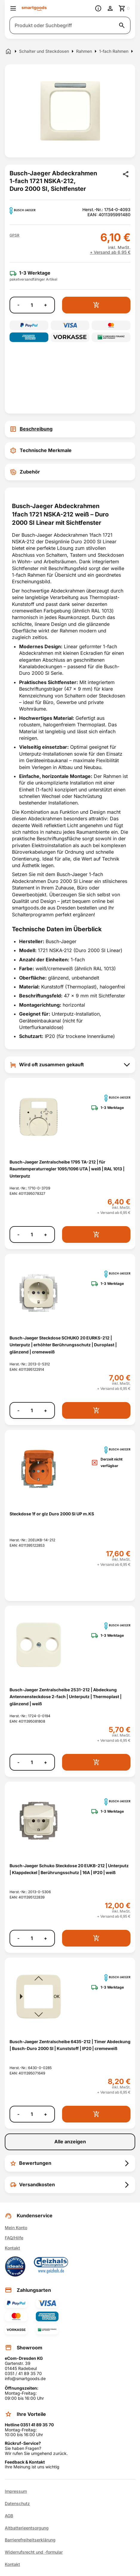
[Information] (98, 8)
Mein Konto (16, 2227)
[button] (14, 235)
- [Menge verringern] (18, 305)
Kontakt (12, 2247)
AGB (9, 2515)
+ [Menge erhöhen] (45, 305)
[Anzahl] (31, 305)
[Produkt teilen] (125, 174)
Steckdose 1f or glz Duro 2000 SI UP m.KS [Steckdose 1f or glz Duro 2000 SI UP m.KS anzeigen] (52, 1513)
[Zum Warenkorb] (124, 8)
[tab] (70, 429)
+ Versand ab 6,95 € (110, 252)
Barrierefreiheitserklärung (30, 2540)
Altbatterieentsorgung (27, 2528)
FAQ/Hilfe (14, 2237)
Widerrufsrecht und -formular (34, 2552)
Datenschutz (17, 2503)
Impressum (16, 2491)
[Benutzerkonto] (110, 8)
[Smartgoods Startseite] (34, 8)
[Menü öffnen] (13, 8)
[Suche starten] (121, 25)
